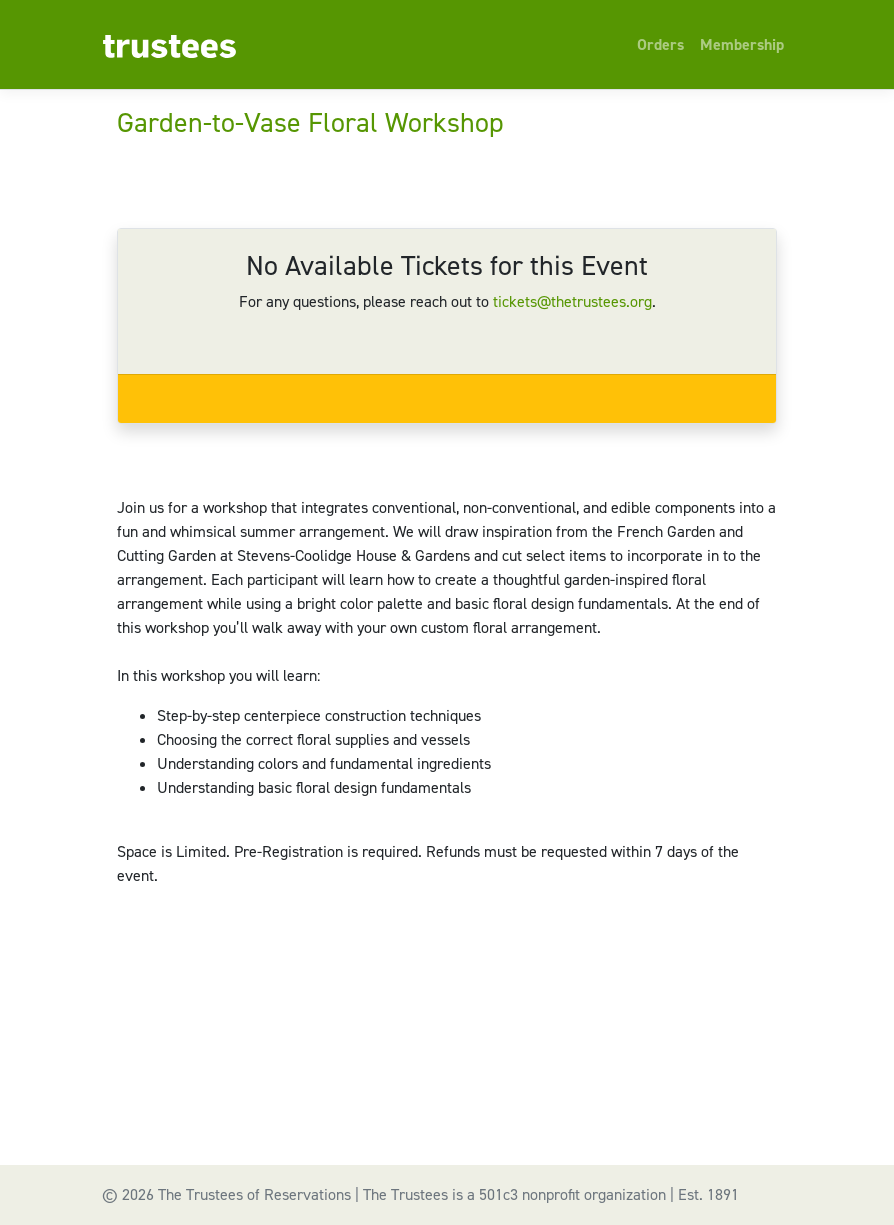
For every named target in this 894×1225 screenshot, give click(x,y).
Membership (742, 44)
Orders (660, 44)
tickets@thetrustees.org (572, 301)
